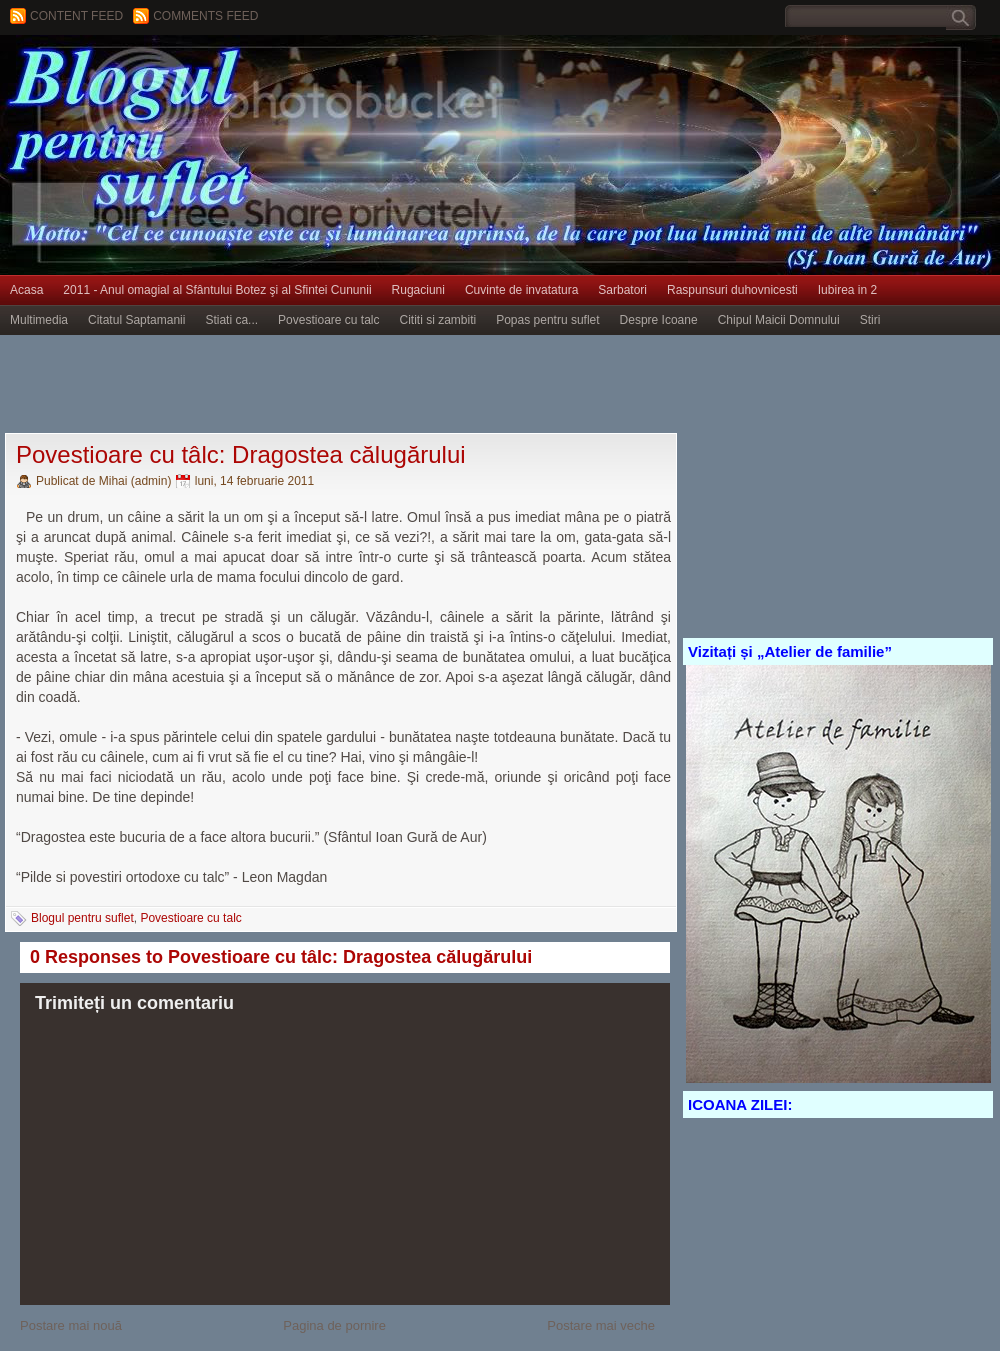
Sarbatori (622, 290)
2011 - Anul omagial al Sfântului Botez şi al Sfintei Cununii (217, 290)
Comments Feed (205, 16)
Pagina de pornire (334, 1325)
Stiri (870, 320)
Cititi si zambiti (438, 320)
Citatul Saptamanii (136, 320)
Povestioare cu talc (328, 320)
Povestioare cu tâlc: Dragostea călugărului (241, 454)
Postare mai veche (601, 1325)
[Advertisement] (364, 385)
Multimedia (39, 320)
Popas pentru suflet (547, 320)
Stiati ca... (231, 320)
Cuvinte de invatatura (521, 290)
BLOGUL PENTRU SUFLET (225, 75)
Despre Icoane (659, 320)
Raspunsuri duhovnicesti (732, 290)
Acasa (26, 290)
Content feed (76, 16)
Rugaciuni (418, 290)
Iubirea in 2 (847, 290)
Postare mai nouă (71, 1325)
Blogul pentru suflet (82, 918)
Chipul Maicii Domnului (779, 320)
